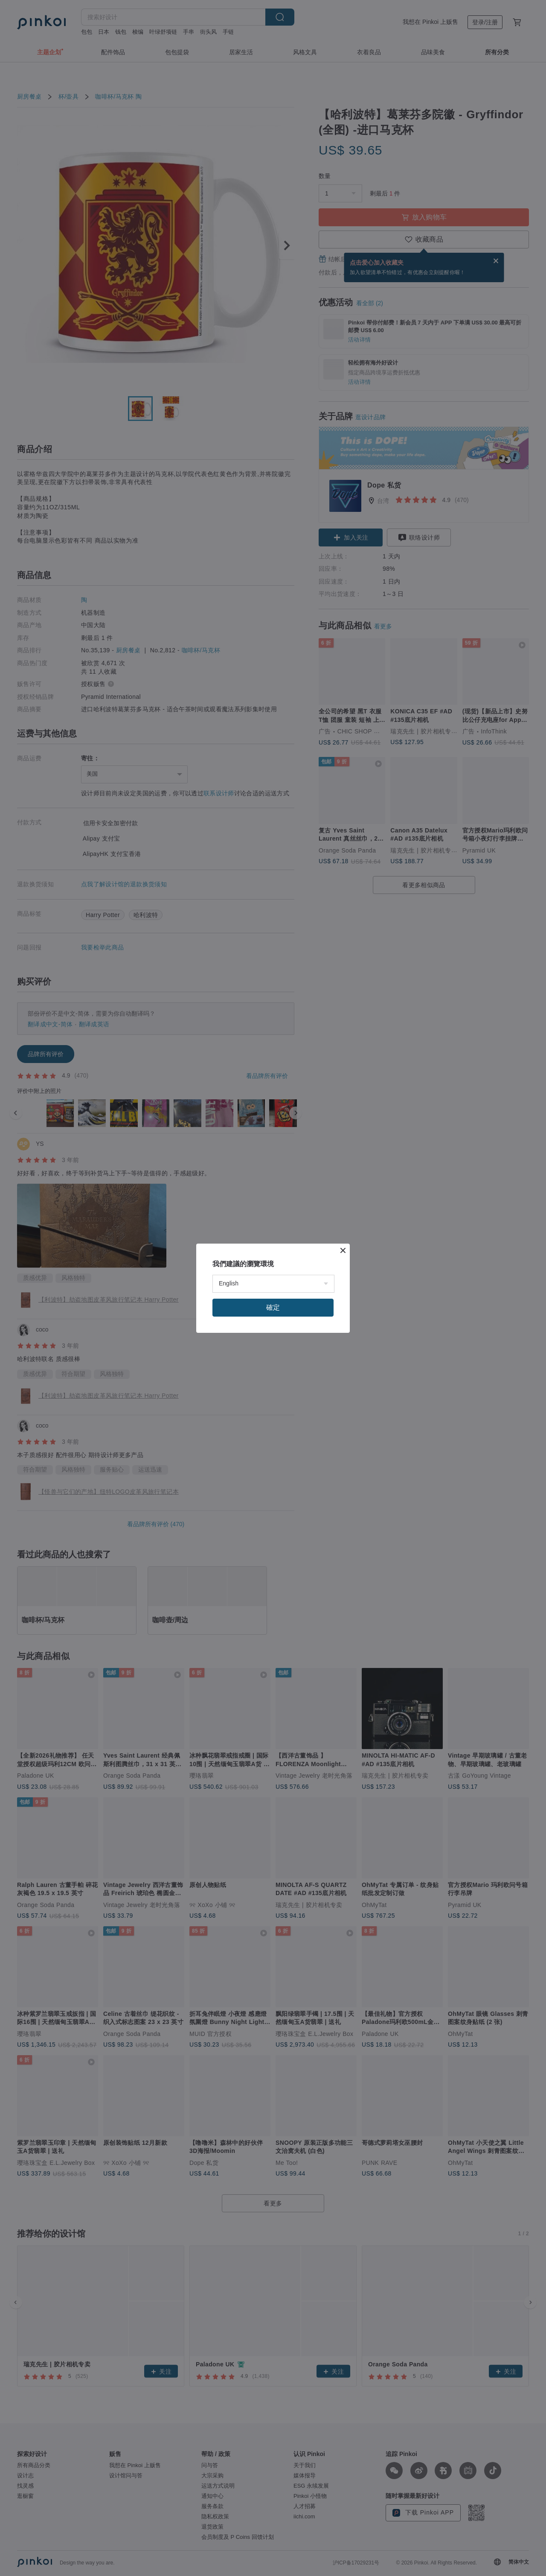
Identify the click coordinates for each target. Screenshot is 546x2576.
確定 (273, 1307)
